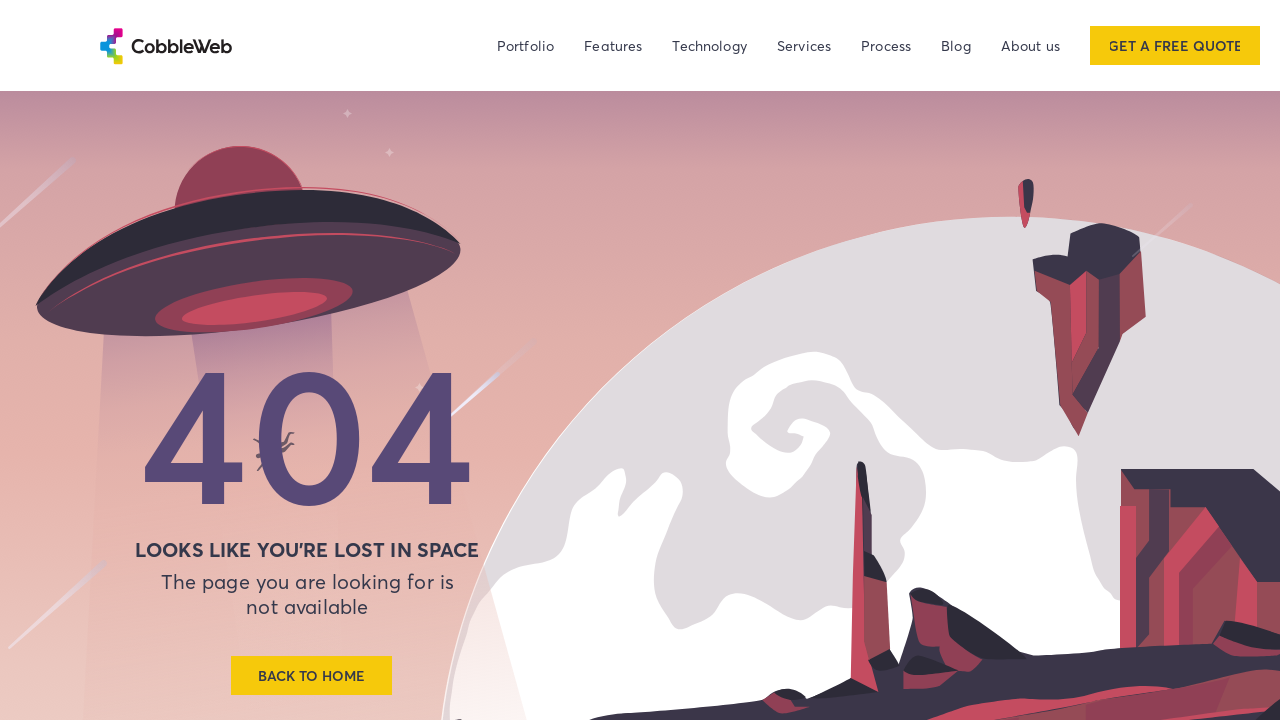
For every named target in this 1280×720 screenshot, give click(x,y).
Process (886, 45)
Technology (709, 45)
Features (613, 45)
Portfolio (525, 45)
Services (804, 45)
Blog (956, 45)
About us (1030, 45)
